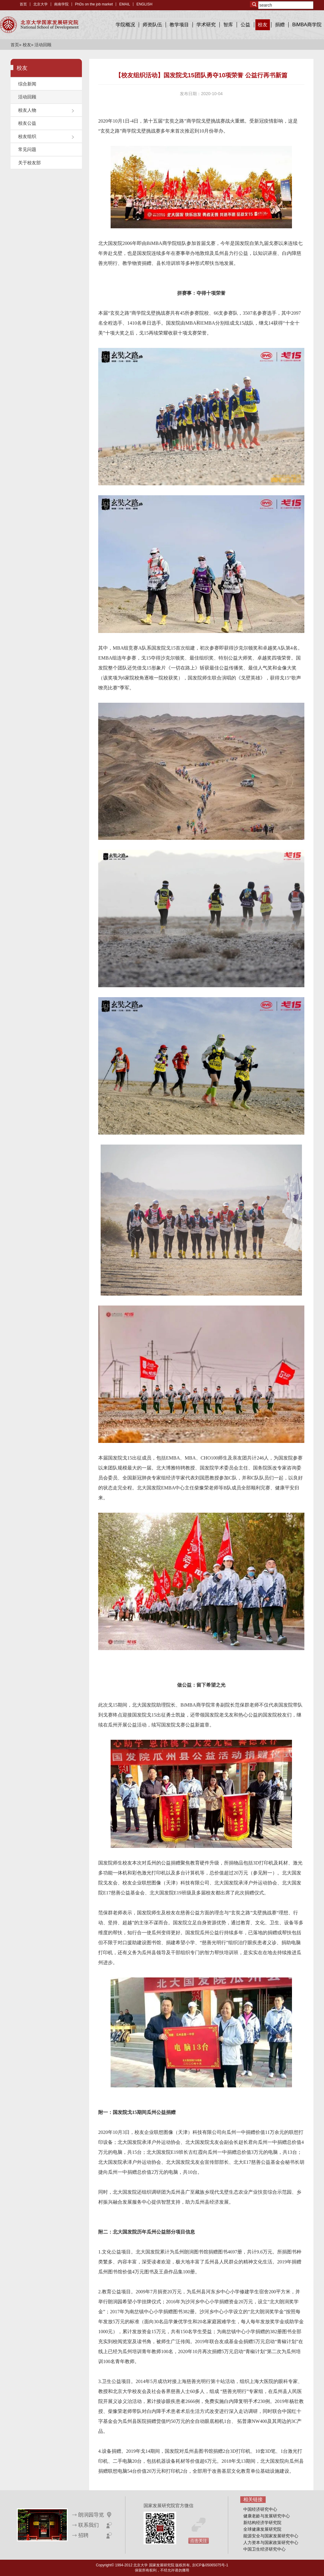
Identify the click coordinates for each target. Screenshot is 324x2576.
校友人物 (27, 110)
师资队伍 (152, 24)
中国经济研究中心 (260, 2509)
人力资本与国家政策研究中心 (270, 2542)
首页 (23, 4)
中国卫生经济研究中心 (264, 2549)
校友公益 (27, 123)
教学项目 (179, 24)
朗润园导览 (91, 2515)
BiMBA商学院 (307, 24)
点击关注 (198, 2540)
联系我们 (88, 2525)
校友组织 (27, 136)
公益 (245, 24)
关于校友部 (29, 162)
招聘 (83, 2535)
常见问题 (27, 149)
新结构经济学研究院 (262, 2522)
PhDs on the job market (94, 4)
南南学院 (61, 4)
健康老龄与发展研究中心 (266, 2515)
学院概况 (125, 24)
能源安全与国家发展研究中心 (270, 2535)
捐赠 (280, 24)
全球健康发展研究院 (262, 2529)
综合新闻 (27, 83)
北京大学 (40, 4)
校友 (262, 24)
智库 (228, 24)
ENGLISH (144, 4)
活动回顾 (27, 96)
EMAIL (124, 4)
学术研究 (206, 24)
